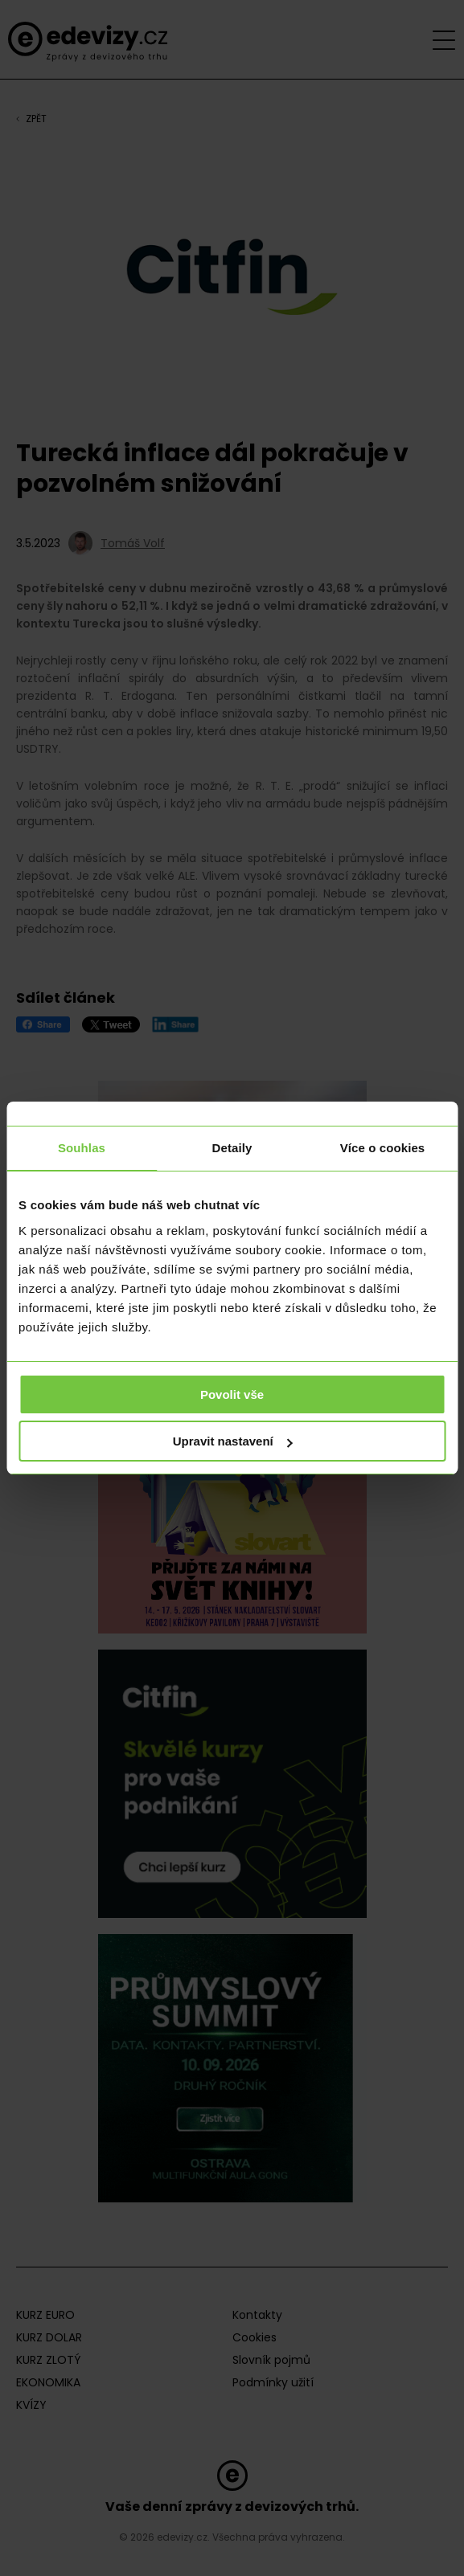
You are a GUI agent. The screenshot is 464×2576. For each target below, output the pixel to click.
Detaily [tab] (232, 1148)
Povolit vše (232, 1394)
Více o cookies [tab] (382, 1148)
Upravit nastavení (233, 1441)
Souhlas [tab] (81, 1148)
